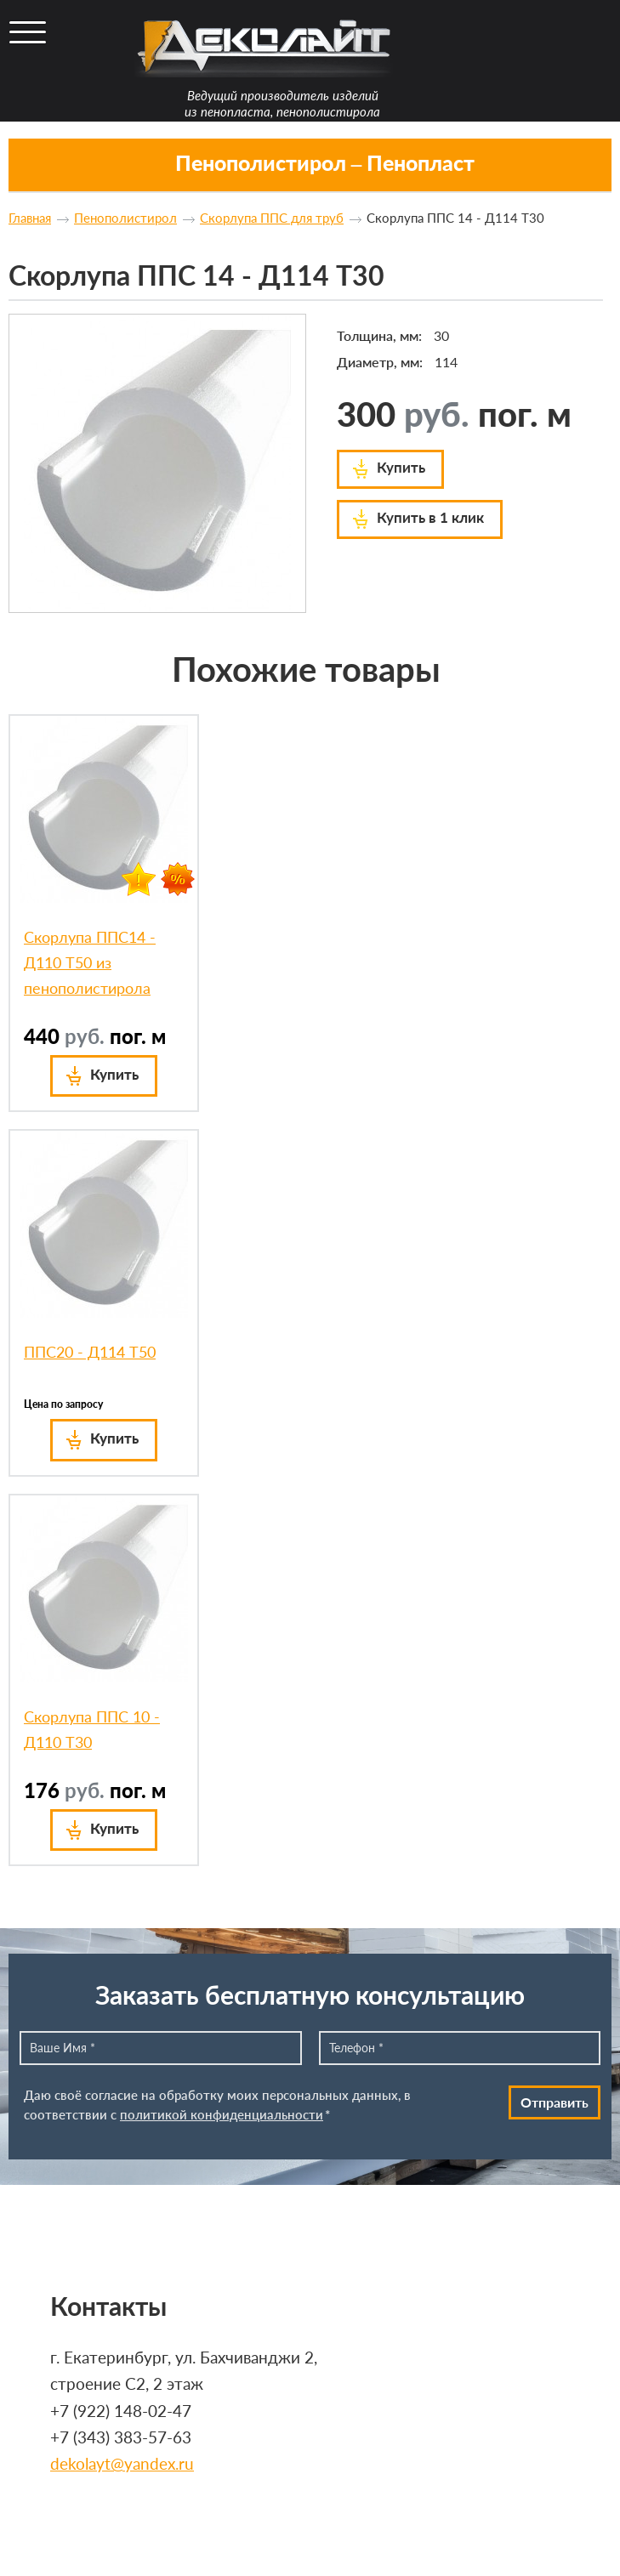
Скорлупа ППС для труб (272, 217)
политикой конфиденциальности (221, 2114)
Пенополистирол (125, 217)
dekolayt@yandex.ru (122, 2464)
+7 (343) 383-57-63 (120, 2437)
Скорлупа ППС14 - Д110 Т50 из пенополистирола (90, 962)
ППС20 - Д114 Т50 (90, 1351)
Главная (30, 217)
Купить (401, 467)
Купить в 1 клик (430, 517)
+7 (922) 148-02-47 (120, 2410)
